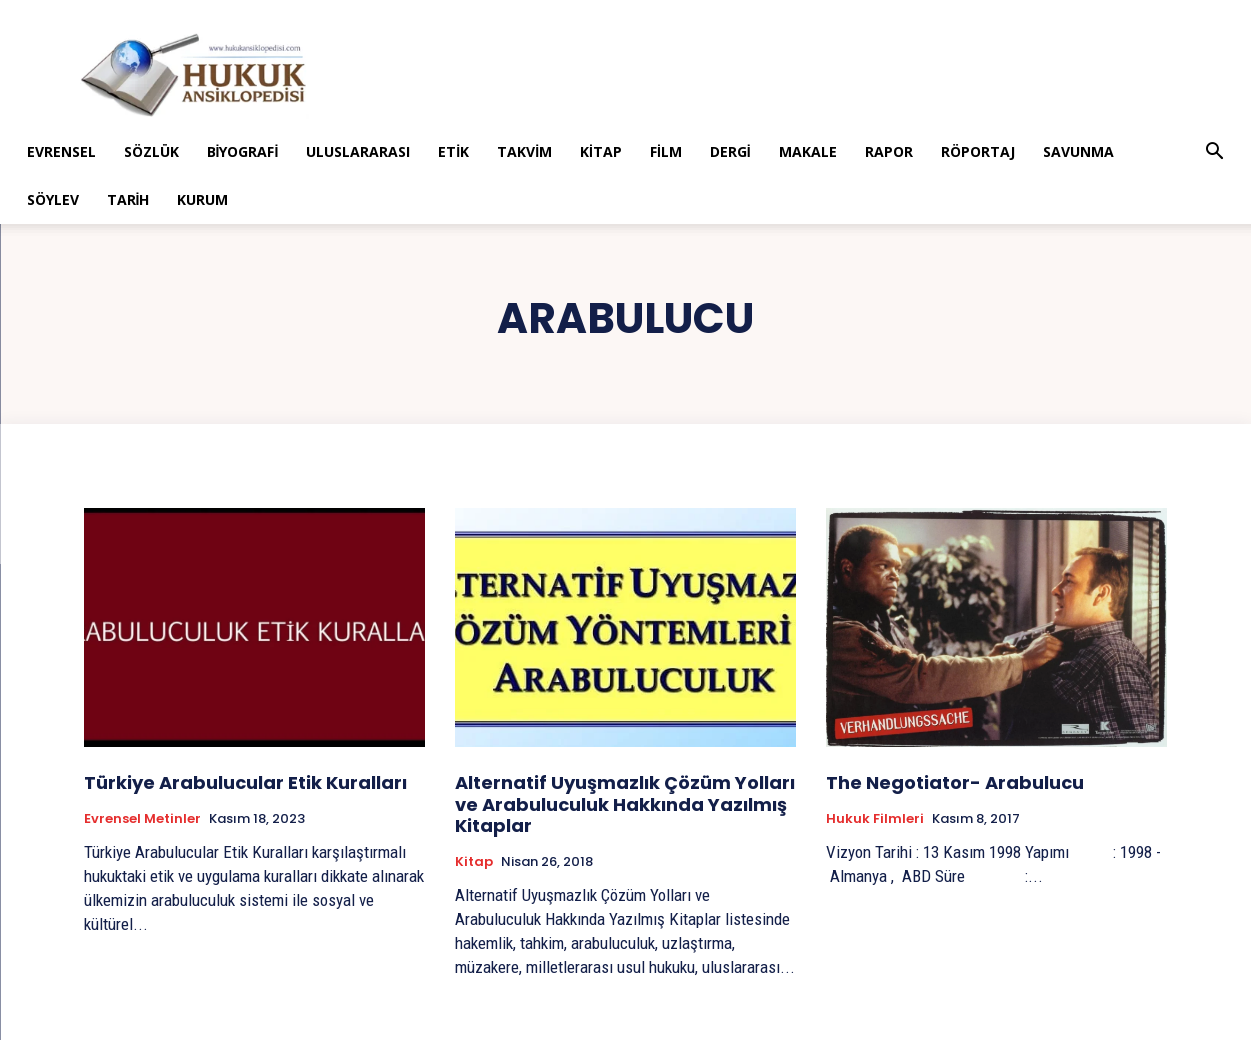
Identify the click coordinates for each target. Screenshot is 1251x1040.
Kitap (601, 151)
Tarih (128, 199)
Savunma (1078, 151)
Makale (808, 151)
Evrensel (61, 151)
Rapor (889, 151)
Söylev (53, 199)
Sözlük (151, 151)
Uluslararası (358, 151)
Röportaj (978, 151)
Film (666, 151)
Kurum (202, 199)
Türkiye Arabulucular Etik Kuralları (245, 782)
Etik (453, 151)
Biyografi (243, 151)
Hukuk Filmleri (875, 819)
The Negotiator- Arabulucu (955, 782)
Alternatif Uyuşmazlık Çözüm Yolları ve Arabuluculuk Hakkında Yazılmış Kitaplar (625, 804)
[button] (1214, 153)
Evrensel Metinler (142, 819)
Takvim (524, 151)
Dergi (730, 151)
